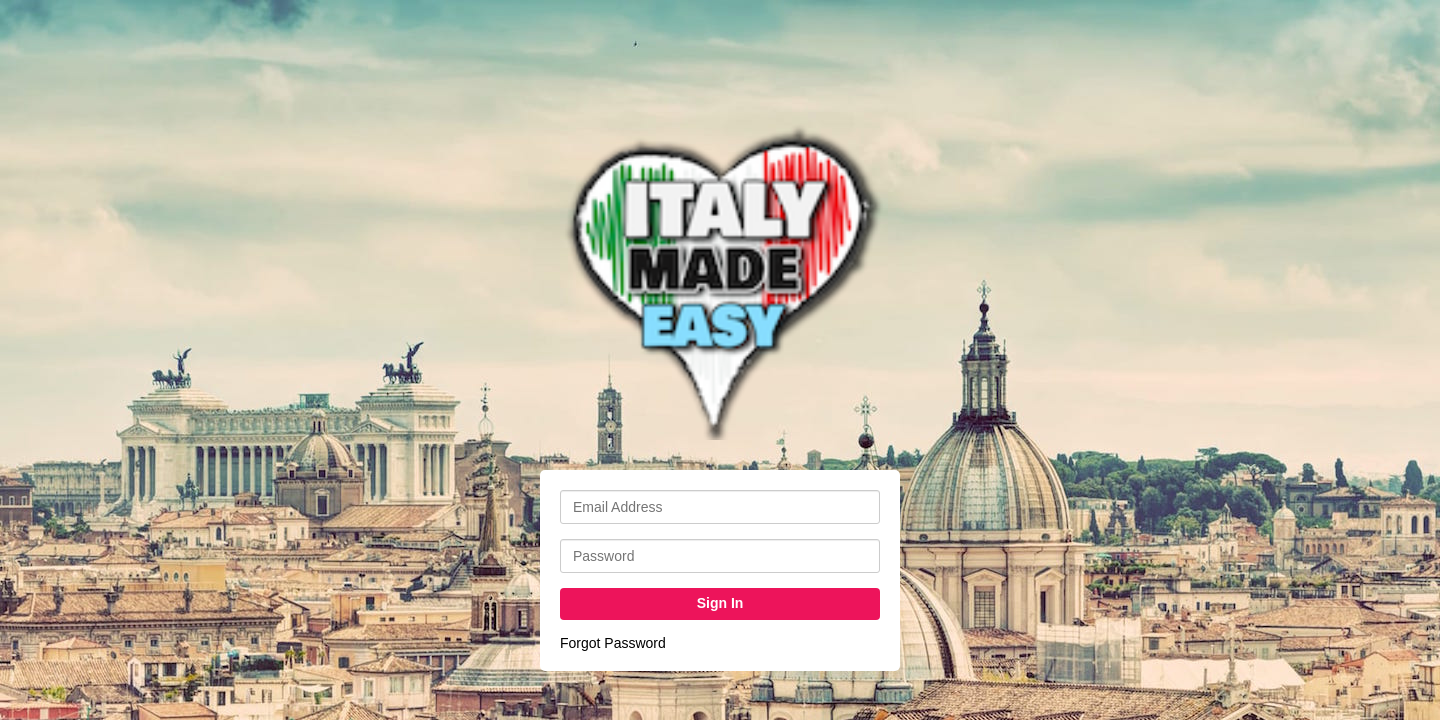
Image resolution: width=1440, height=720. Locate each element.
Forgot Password (613, 643)
